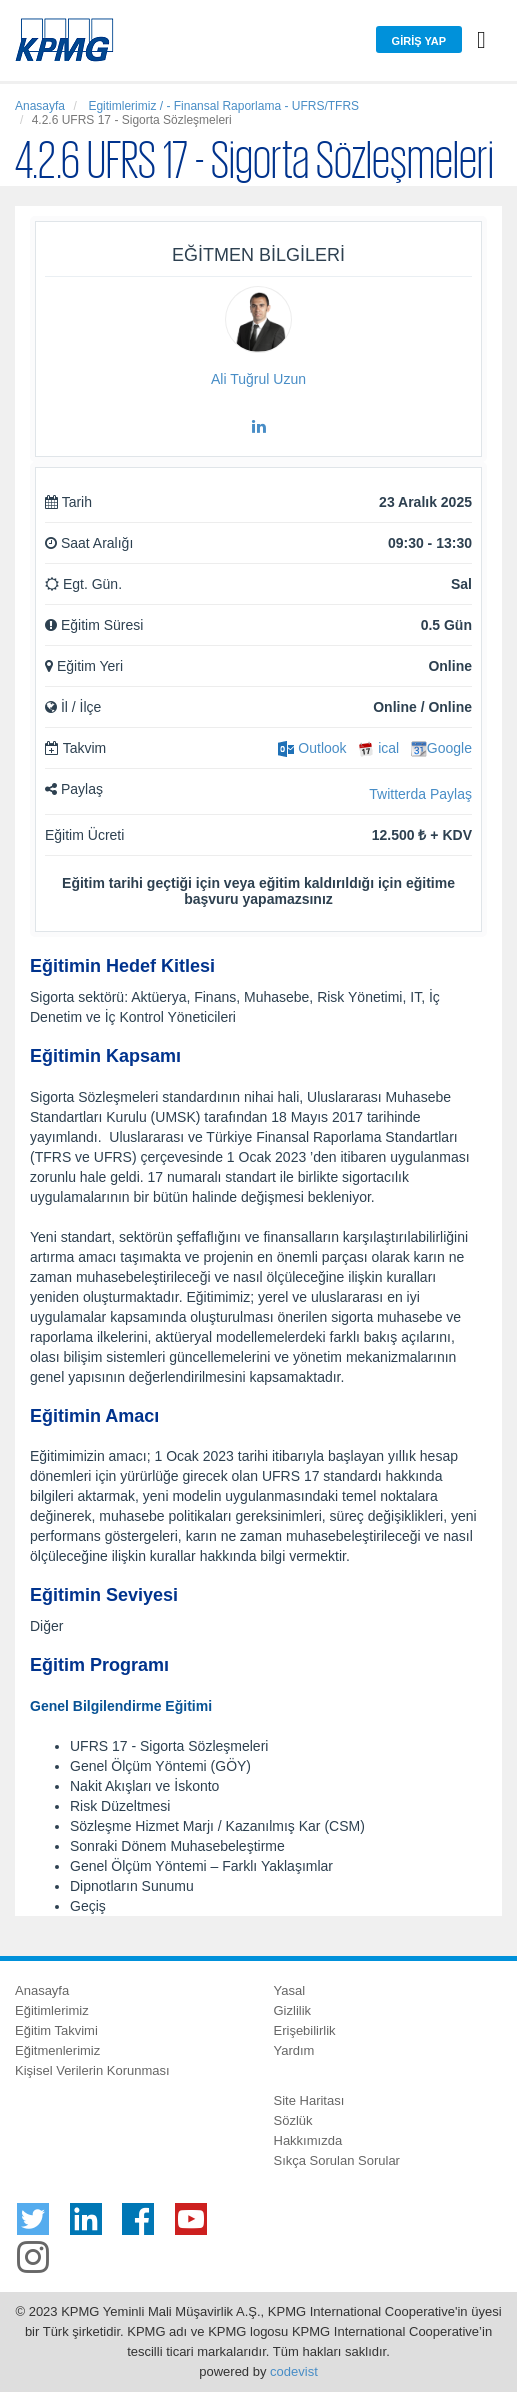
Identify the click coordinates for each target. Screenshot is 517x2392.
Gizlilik (293, 2010)
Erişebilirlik (305, 2030)
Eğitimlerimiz (52, 2010)
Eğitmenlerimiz (57, 2050)
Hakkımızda (308, 2140)
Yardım (294, 2050)
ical (378, 748)
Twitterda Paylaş (420, 794)
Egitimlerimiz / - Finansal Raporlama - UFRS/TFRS (222, 106)
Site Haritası (309, 2100)
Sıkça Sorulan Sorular (337, 2160)
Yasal (290, 1990)
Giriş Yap (419, 41)
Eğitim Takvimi (56, 2030)
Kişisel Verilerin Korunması (92, 2070)
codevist (294, 2371)
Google (441, 748)
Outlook (312, 748)
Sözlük (293, 2120)
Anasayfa (40, 106)
